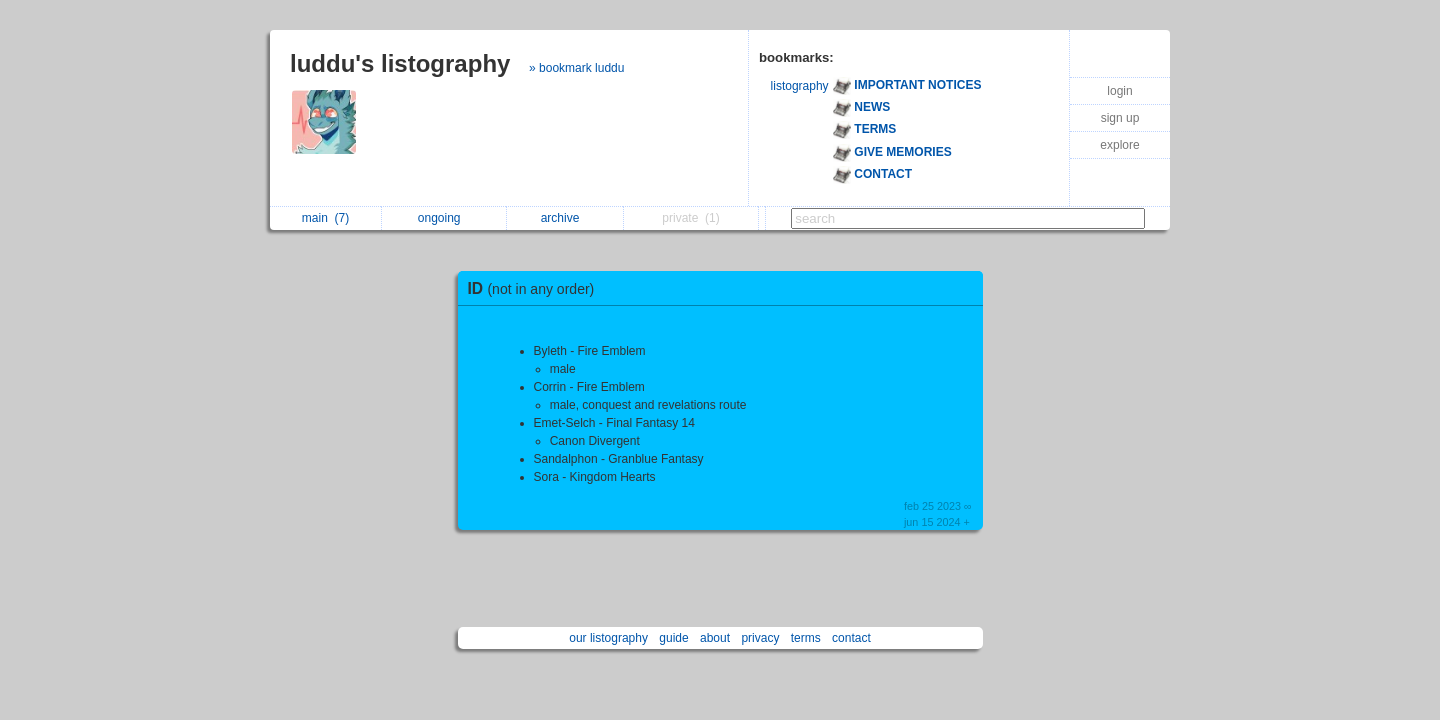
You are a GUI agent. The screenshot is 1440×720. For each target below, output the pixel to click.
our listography (608, 638)
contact (851, 638)
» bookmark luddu (576, 68)
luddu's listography (400, 63)
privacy (760, 638)
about (715, 638)
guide (673, 638)
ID (536, 288)
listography (800, 86)
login (1119, 91)
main (325, 218)
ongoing (444, 218)
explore (1119, 145)
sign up (1120, 118)
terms (806, 638)
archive (565, 218)
